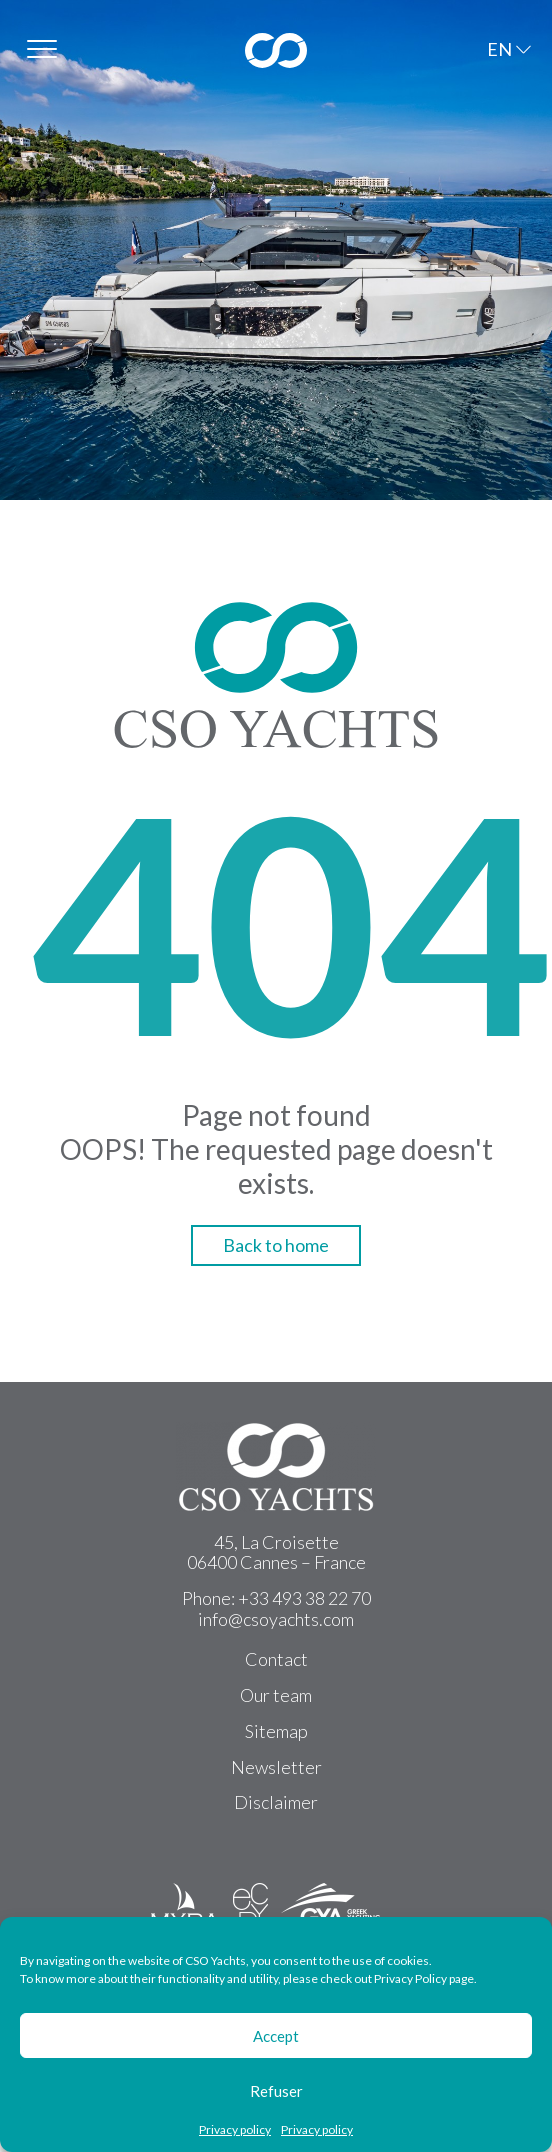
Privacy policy (235, 2130)
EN (499, 49)
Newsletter (276, 1767)
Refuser (276, 2091)
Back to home (276, 1245)
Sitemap (276, 1731)
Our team (276, 1695)
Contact (276, 1659)
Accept (276, 2036)
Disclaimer (276, 1802)
